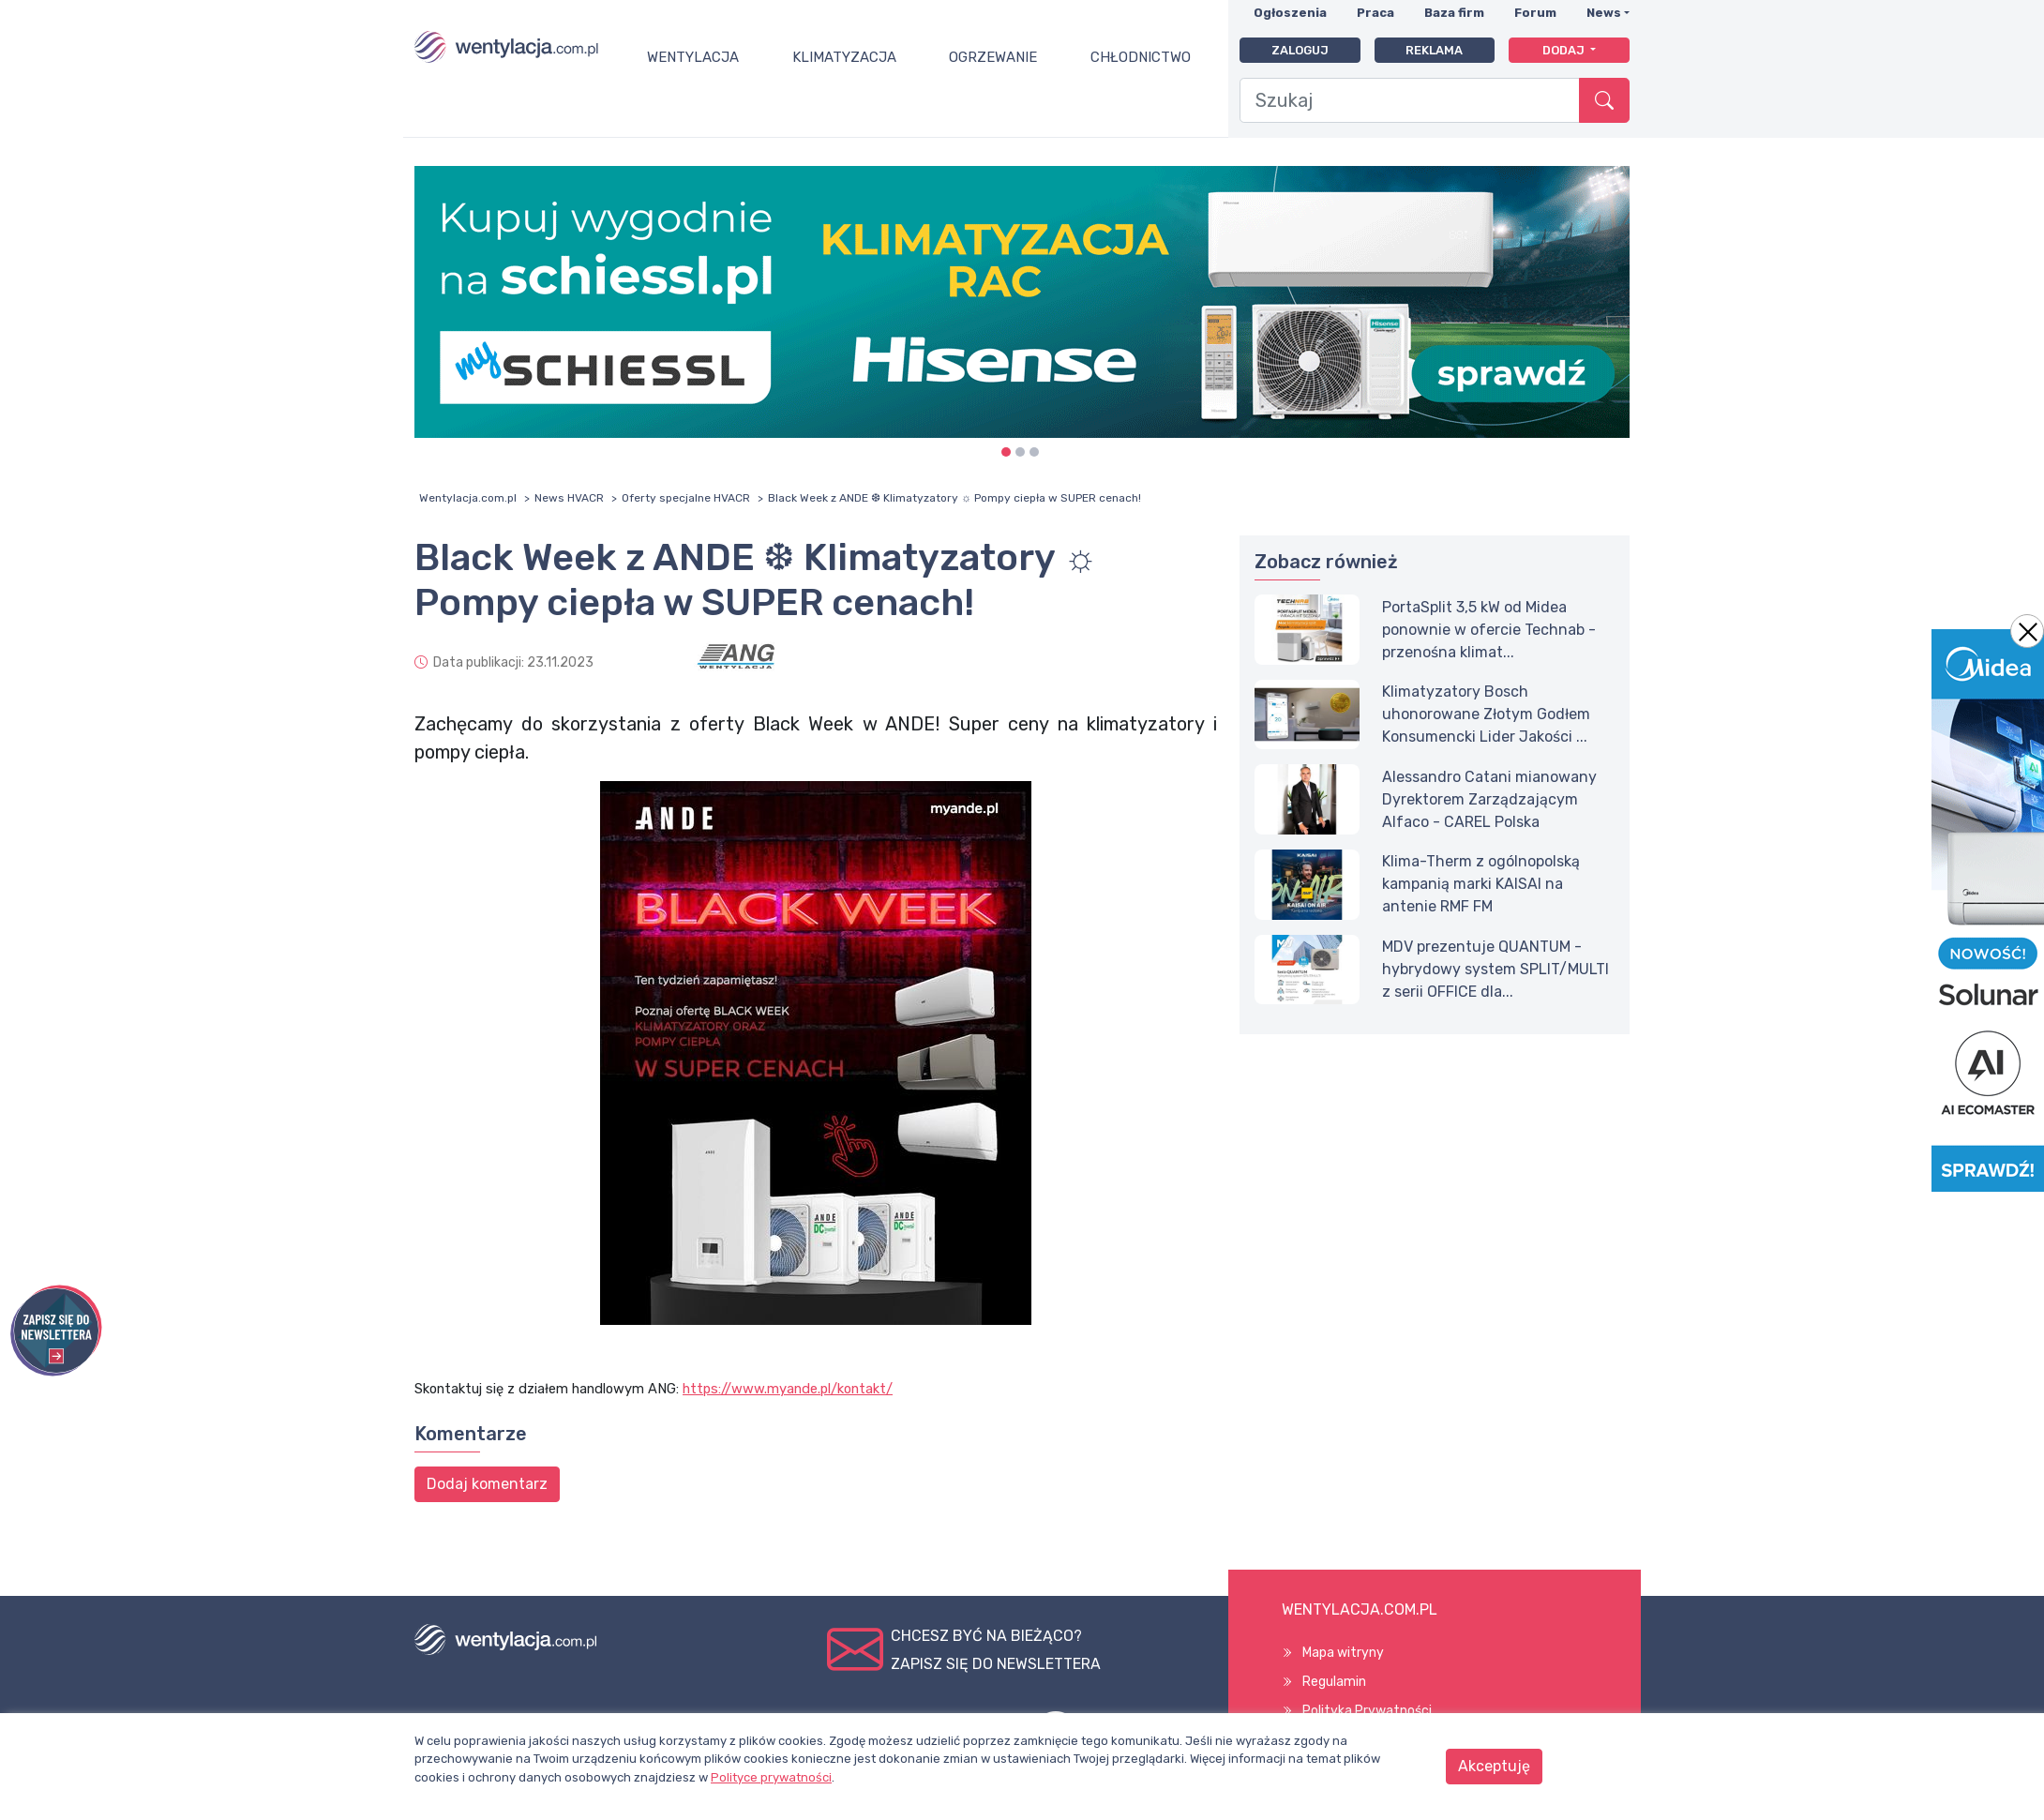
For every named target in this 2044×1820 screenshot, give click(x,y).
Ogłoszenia (1290, 13)
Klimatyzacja (844, 57)
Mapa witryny (1343, 1653)
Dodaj (1564, 50)
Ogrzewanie (993, 57)
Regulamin (1334, 1682)
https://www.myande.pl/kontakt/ (788, 1388)
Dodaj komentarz (487, 1484)
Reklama (1434, 50)
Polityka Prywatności (1367, 1711)
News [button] (1603, 13)
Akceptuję (1494, 1766)
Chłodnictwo (1140, 57)
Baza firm (1454, 13)
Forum (1535, 13)
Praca (1375, 13)
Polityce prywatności (771, 1777)
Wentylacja (693, 57)
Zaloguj (1300, 50)
